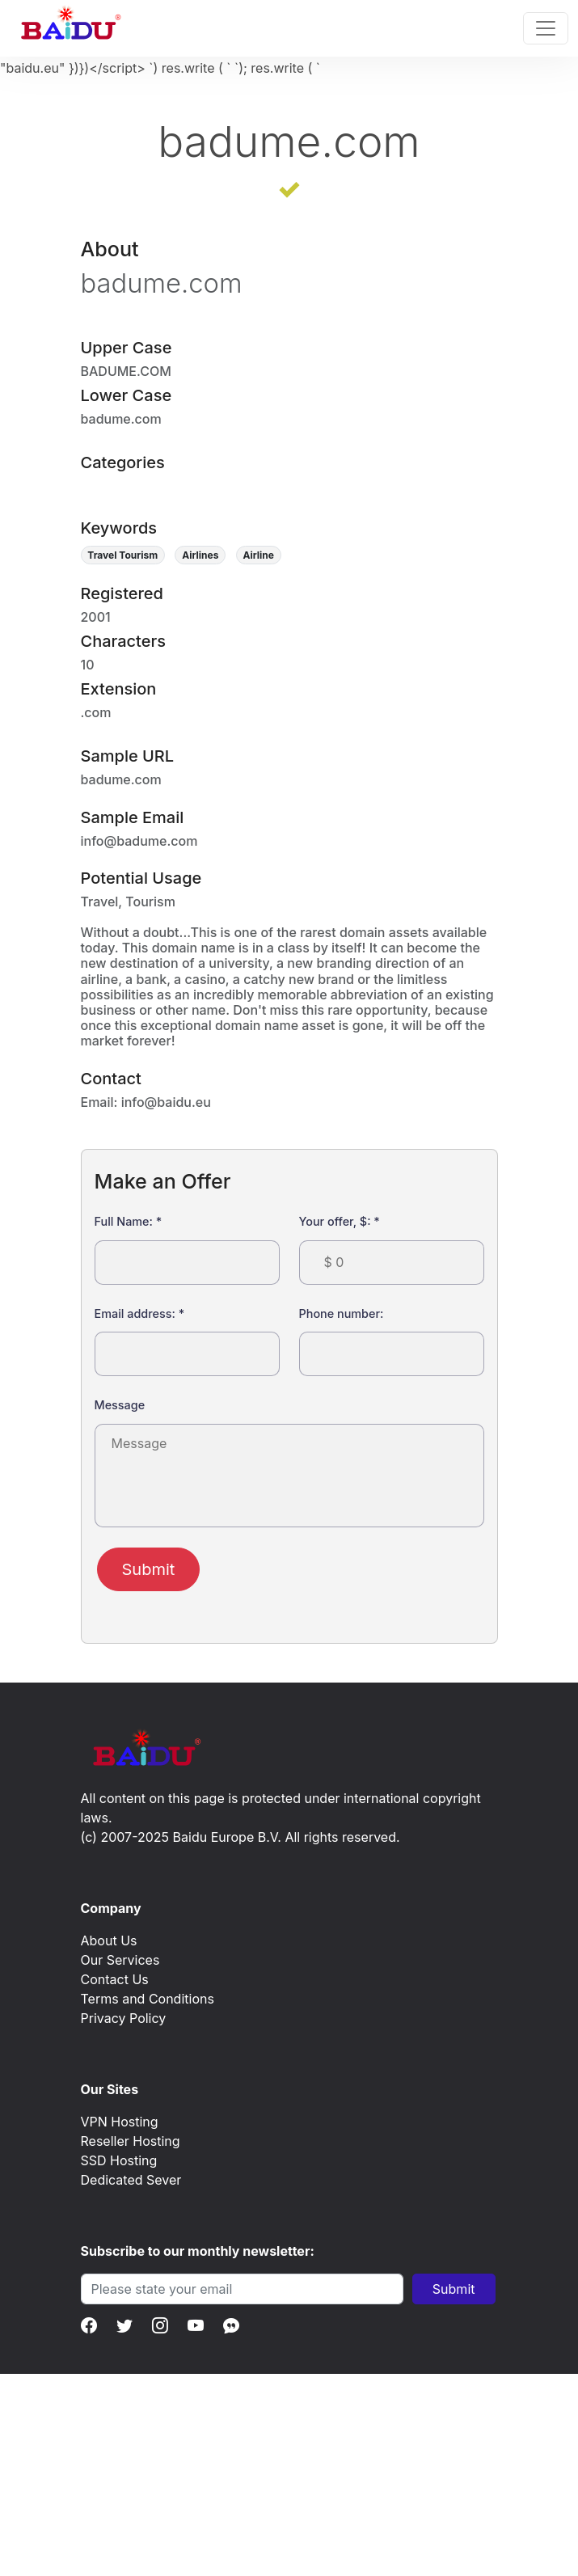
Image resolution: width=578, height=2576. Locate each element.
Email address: (140, 1313)
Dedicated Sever (131, 2180)
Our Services (120, 1960)
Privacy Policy (124, 2018)
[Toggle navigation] (545, 28)
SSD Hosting (119, 2160)
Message (120, 1405)
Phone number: (341, 1313)
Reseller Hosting (130, 2141)
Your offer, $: (339, 1221)
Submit (148, 1569)
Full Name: (128, 1221)
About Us (109, 1940)
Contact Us (115, 1979)
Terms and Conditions (147, 1999)
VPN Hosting (119, 2122)
